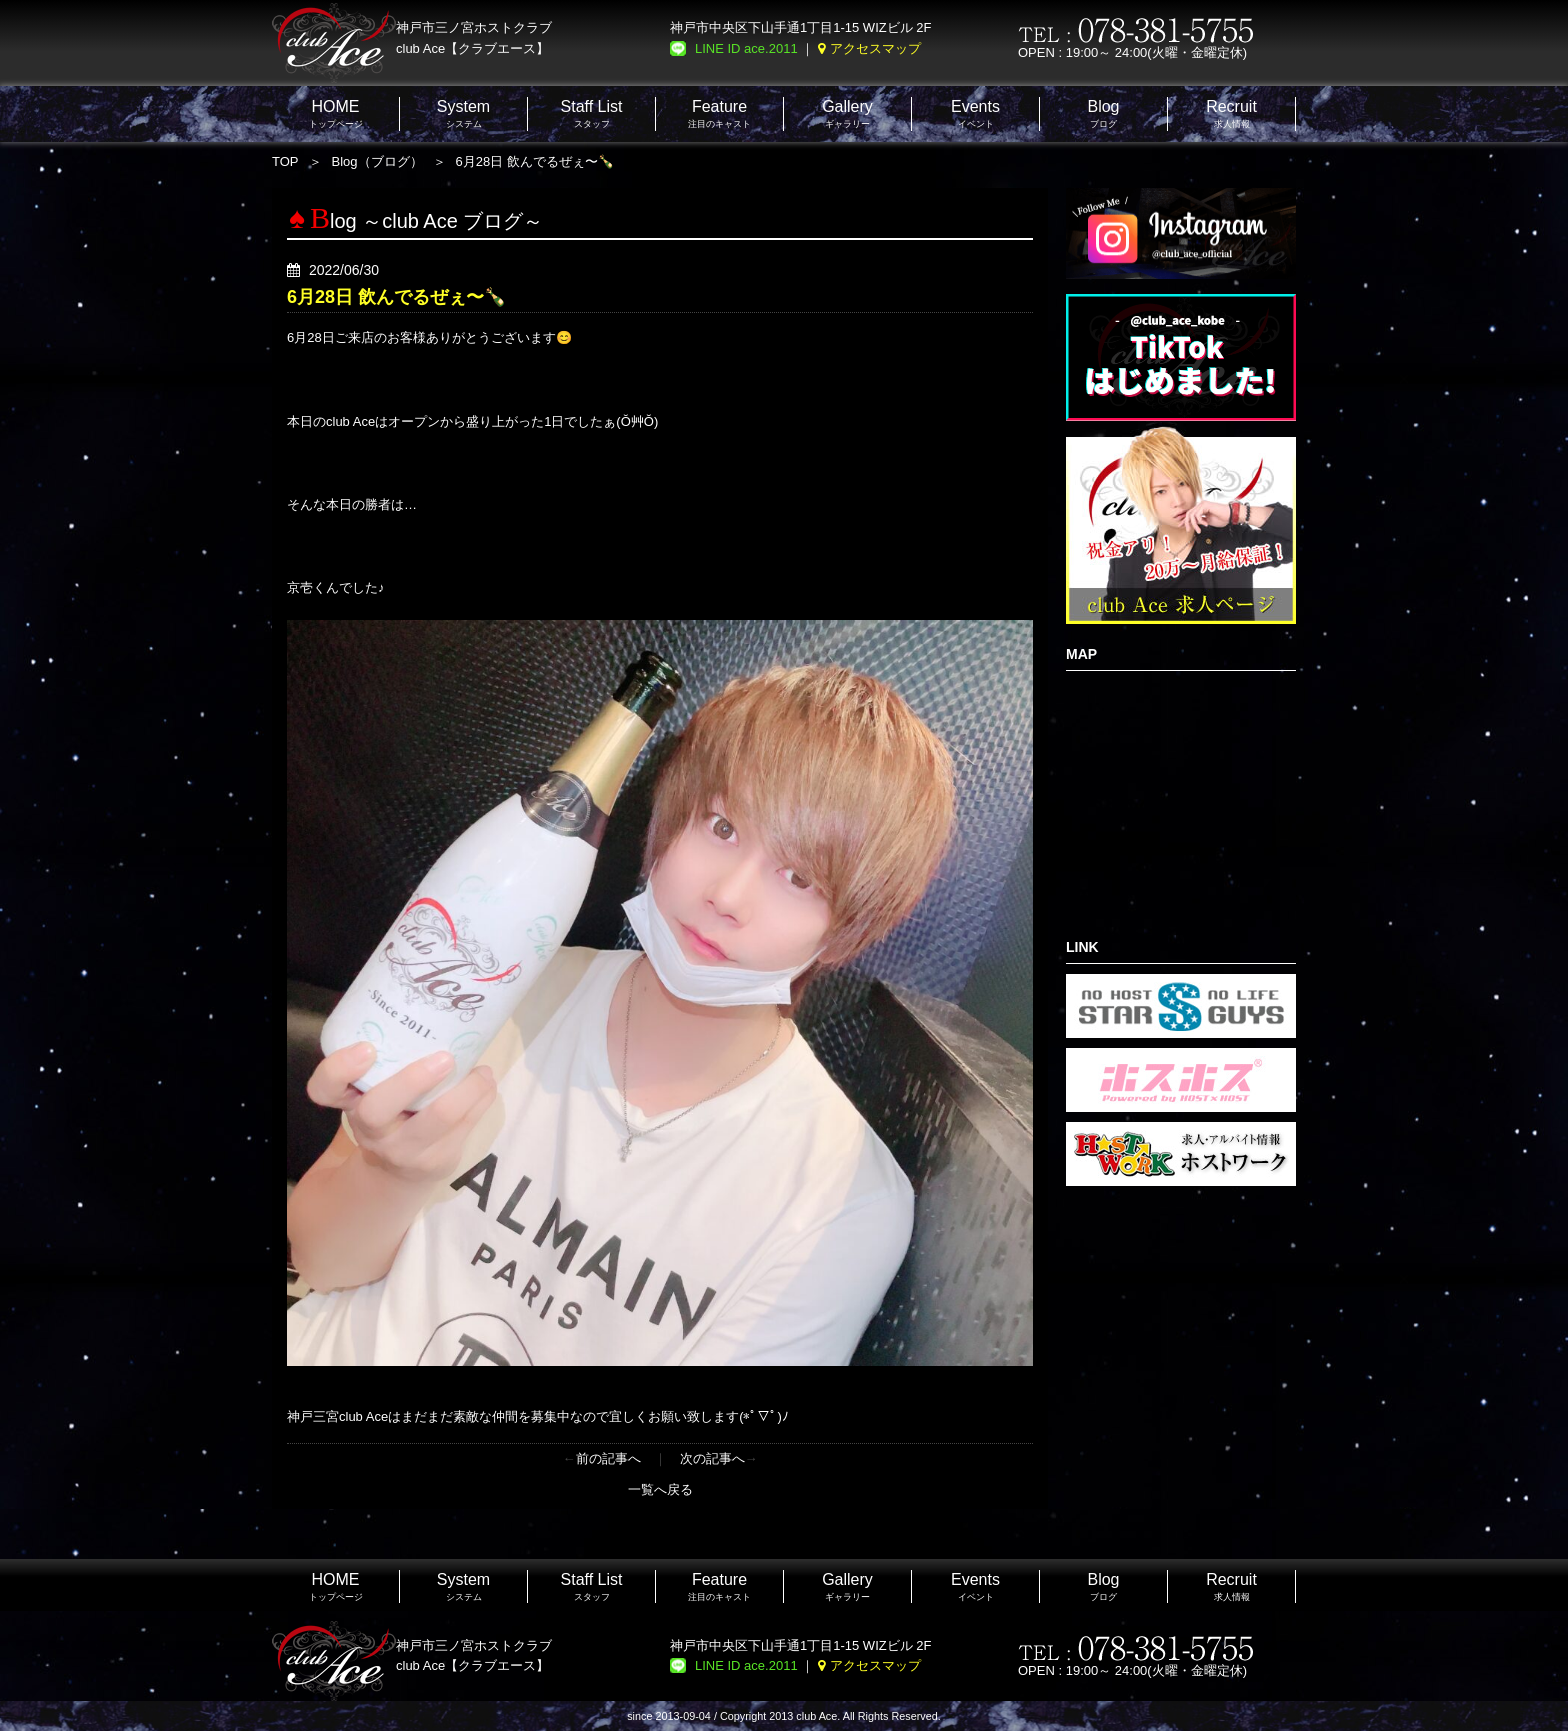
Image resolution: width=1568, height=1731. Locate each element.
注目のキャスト (719, 113)
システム (463, 113)
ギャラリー (847, 113)
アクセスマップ (875, 48)
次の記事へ (712, 1458)
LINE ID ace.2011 (746, 48)
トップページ (336, 113)
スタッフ (592, 113)
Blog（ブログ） (377, 161)
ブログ (1103, 113)
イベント (975, 113)
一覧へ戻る (660, 1489)
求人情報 (1231, 113)
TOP (285, 161)
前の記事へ (608, 1458)
